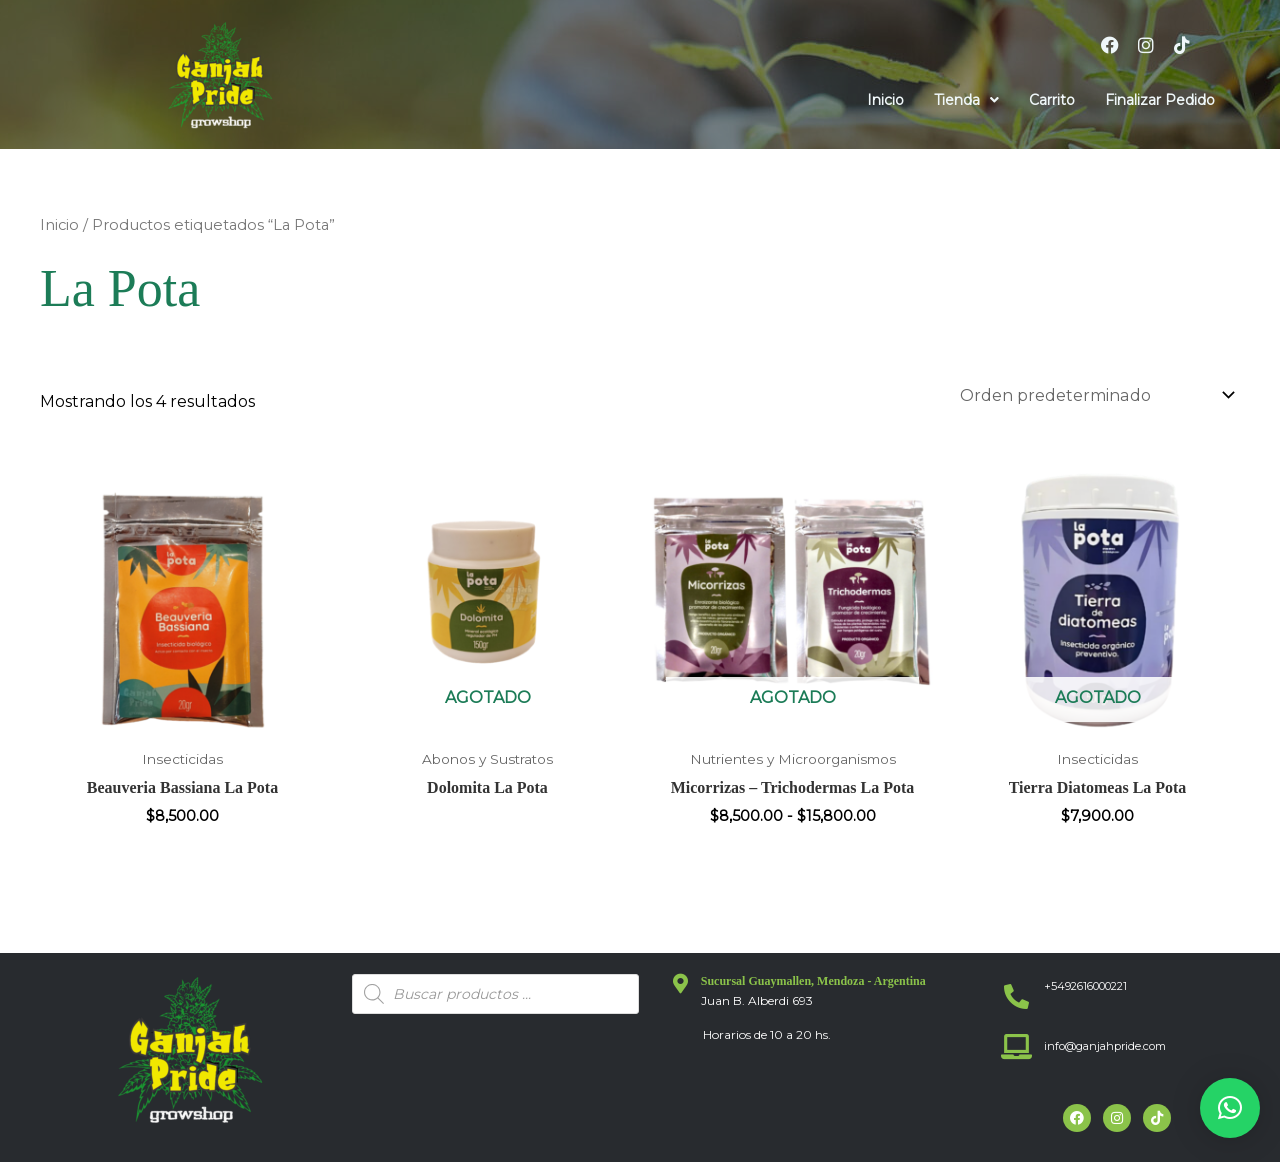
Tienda (966, 100)
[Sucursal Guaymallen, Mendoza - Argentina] (681, 984)
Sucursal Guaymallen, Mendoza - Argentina (813, 981)
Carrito (1052, 100)
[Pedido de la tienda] (1095, 395)
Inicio (885, 100)
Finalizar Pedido (1160, 100)
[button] (966, 100)
